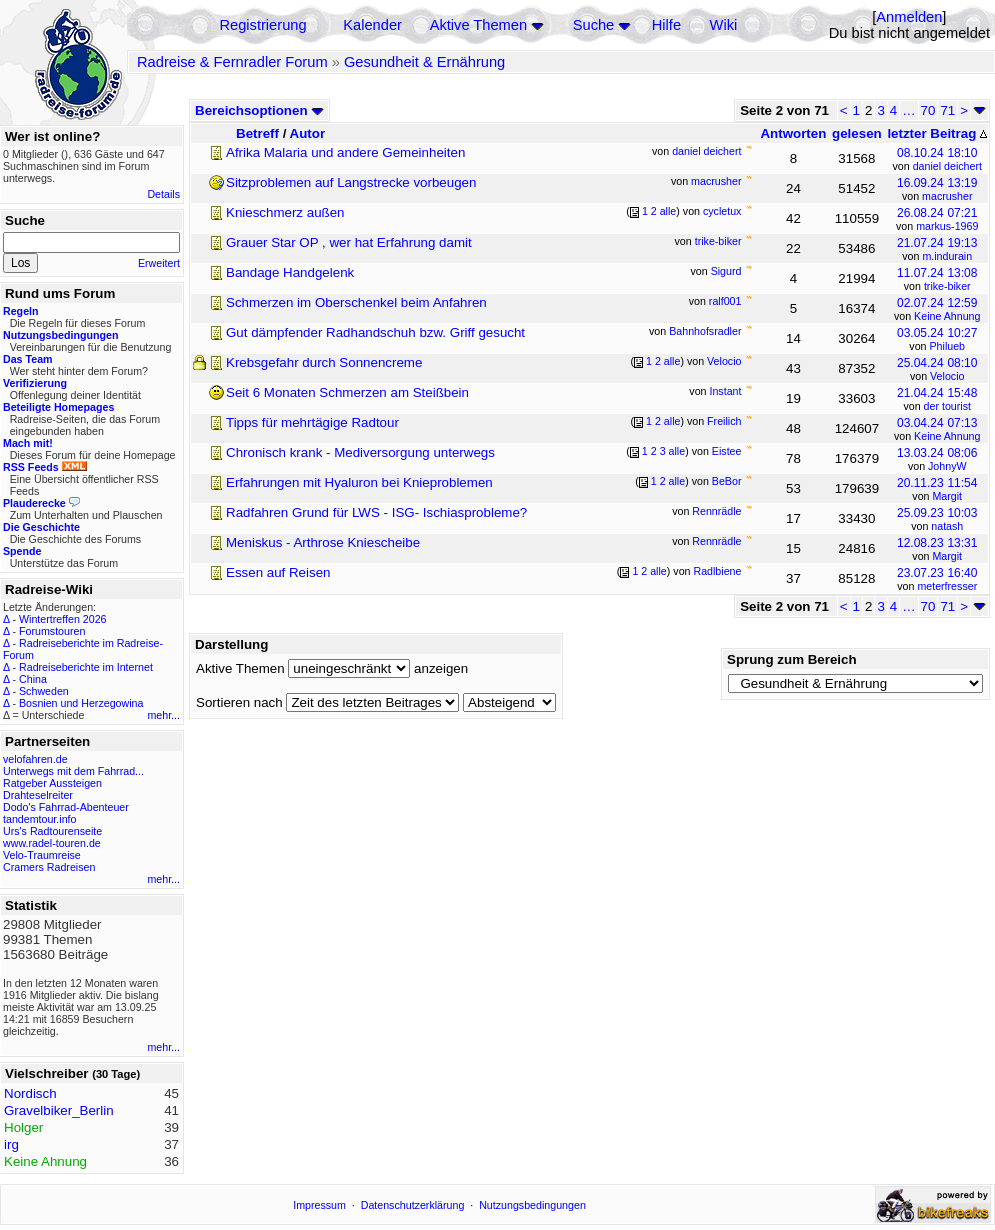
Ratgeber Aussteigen (52, 783)
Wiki (724, 25)
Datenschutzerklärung (413, 1205)
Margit (947, 496)
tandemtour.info (39, 819)
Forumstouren (52, 631)
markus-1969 (947, 226)
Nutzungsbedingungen (532, 1205)
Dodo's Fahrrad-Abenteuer (66, 807)
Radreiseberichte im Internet (86, 667)
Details (163, 194)
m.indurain (947, 256)
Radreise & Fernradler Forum (232, 62)
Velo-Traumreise (42, 855)
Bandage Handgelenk (290, 272)
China (33, 679)
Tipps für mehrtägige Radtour (312, 422)
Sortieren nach (239, 702)
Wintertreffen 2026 (62, 619)
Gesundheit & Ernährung (424, 62)
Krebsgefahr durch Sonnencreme (324, 362)
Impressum (319, 1205)
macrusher (947, 196)
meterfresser (947, 586)
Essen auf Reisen (278, 572)
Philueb (948, 346)
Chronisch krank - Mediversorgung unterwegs (360, 452)
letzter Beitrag (937, 133)
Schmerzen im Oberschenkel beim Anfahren (356, 302)
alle (668, 211)
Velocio (947, 376)
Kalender (372, 25)
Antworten (793, 133)
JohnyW (947, 466)
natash (947, 526)
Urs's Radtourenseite (52, 831)
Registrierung (262, 25)
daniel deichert (947, 166)
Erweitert (159, 263)
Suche (594, 25)
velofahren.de (35, 759)
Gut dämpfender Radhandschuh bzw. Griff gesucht (375, 332)
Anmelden (909, 17)
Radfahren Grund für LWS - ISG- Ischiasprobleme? (376, 512)
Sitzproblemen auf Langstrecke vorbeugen (351, 182)
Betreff (257, 133)
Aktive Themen (478, 25)
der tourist (947, 406)
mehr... (163, 715)
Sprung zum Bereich (792, 659)
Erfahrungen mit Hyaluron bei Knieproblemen (359, 482)
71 (947, 110)
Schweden (44, 691)
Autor (308, 133)
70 (928, 110)
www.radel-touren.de (52, 843)
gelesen (857, 133)
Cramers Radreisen (49, 867)
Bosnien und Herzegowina (81, 703)
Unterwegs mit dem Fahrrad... (73, 771)
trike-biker (947, 286)
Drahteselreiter (38, 795)
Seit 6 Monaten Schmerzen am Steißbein (347, 392)
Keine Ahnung (947, 316)
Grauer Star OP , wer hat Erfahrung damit (349, 242)
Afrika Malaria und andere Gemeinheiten (345, 152)
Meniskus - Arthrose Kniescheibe (323, 542)
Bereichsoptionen (259, 110)
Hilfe (666, 25)
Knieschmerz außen (285, 212)
